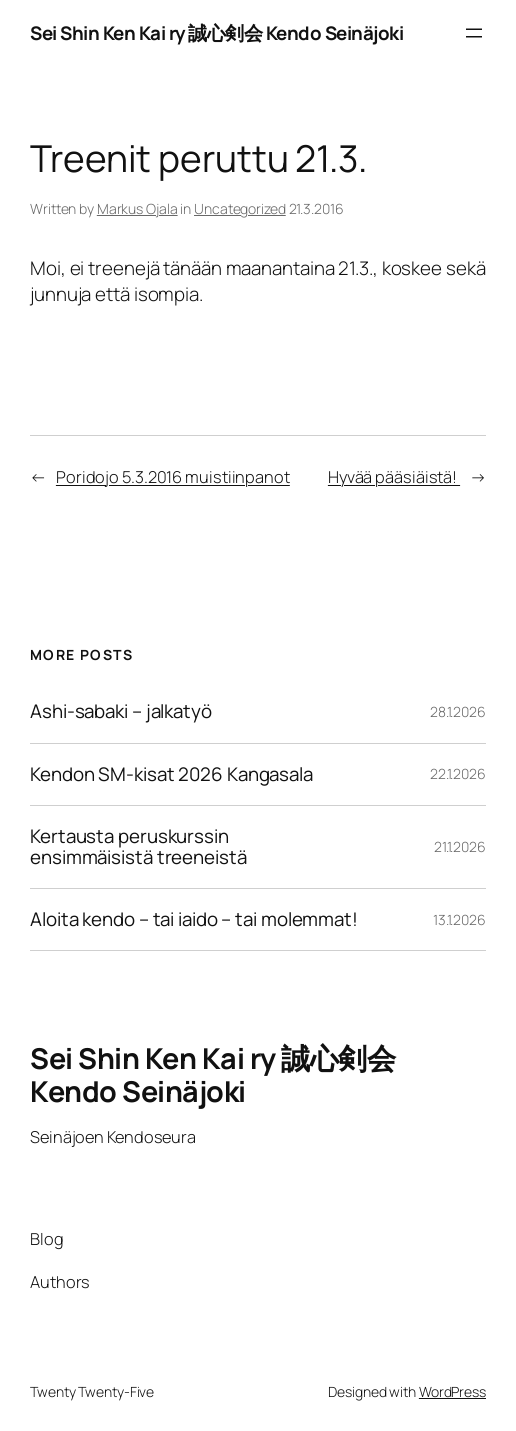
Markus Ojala (137, 208)
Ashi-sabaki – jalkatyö (121, 711)
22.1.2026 (458, 773)
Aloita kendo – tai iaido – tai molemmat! (194, 919)
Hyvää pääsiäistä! (394, 477)
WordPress (452, 1391)
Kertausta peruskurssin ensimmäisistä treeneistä (138, 847)
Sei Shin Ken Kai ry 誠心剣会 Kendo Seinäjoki (216, 33)
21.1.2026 (460, 846)
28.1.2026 (458, 711)
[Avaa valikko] (474, 33)
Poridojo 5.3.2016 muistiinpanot (173, 477)
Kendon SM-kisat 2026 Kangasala (171, 774)
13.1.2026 (459, 919)
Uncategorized (240, 208)
